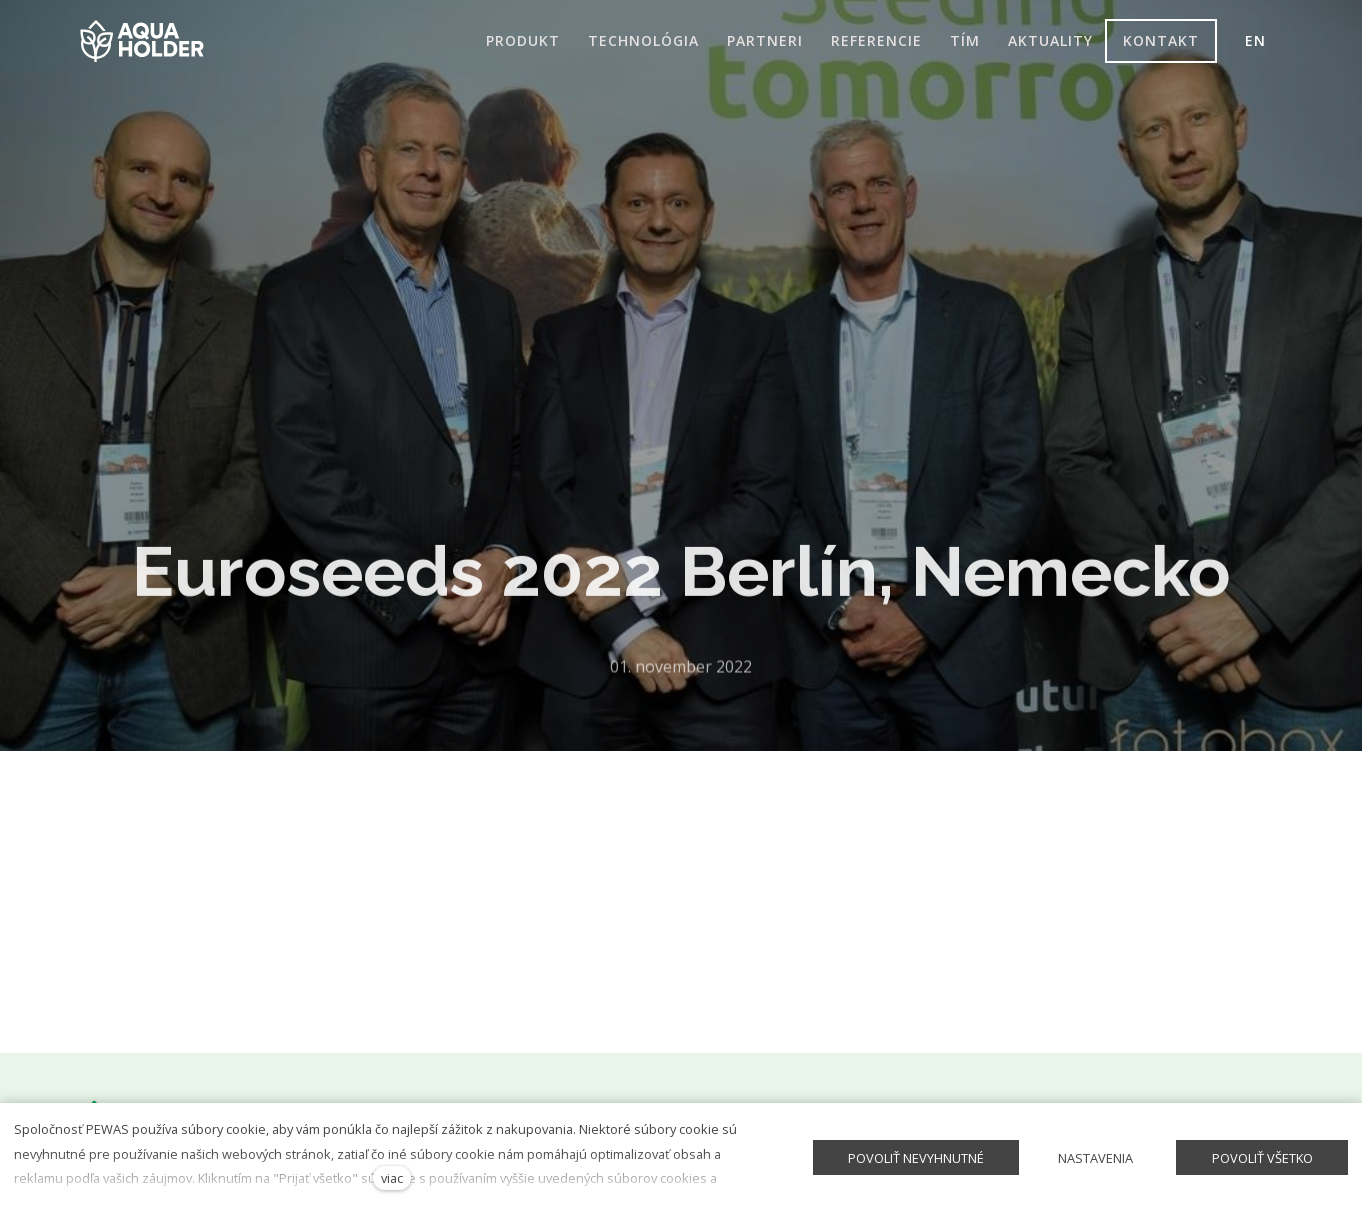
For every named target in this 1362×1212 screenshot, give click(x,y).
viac (392, 1178)
